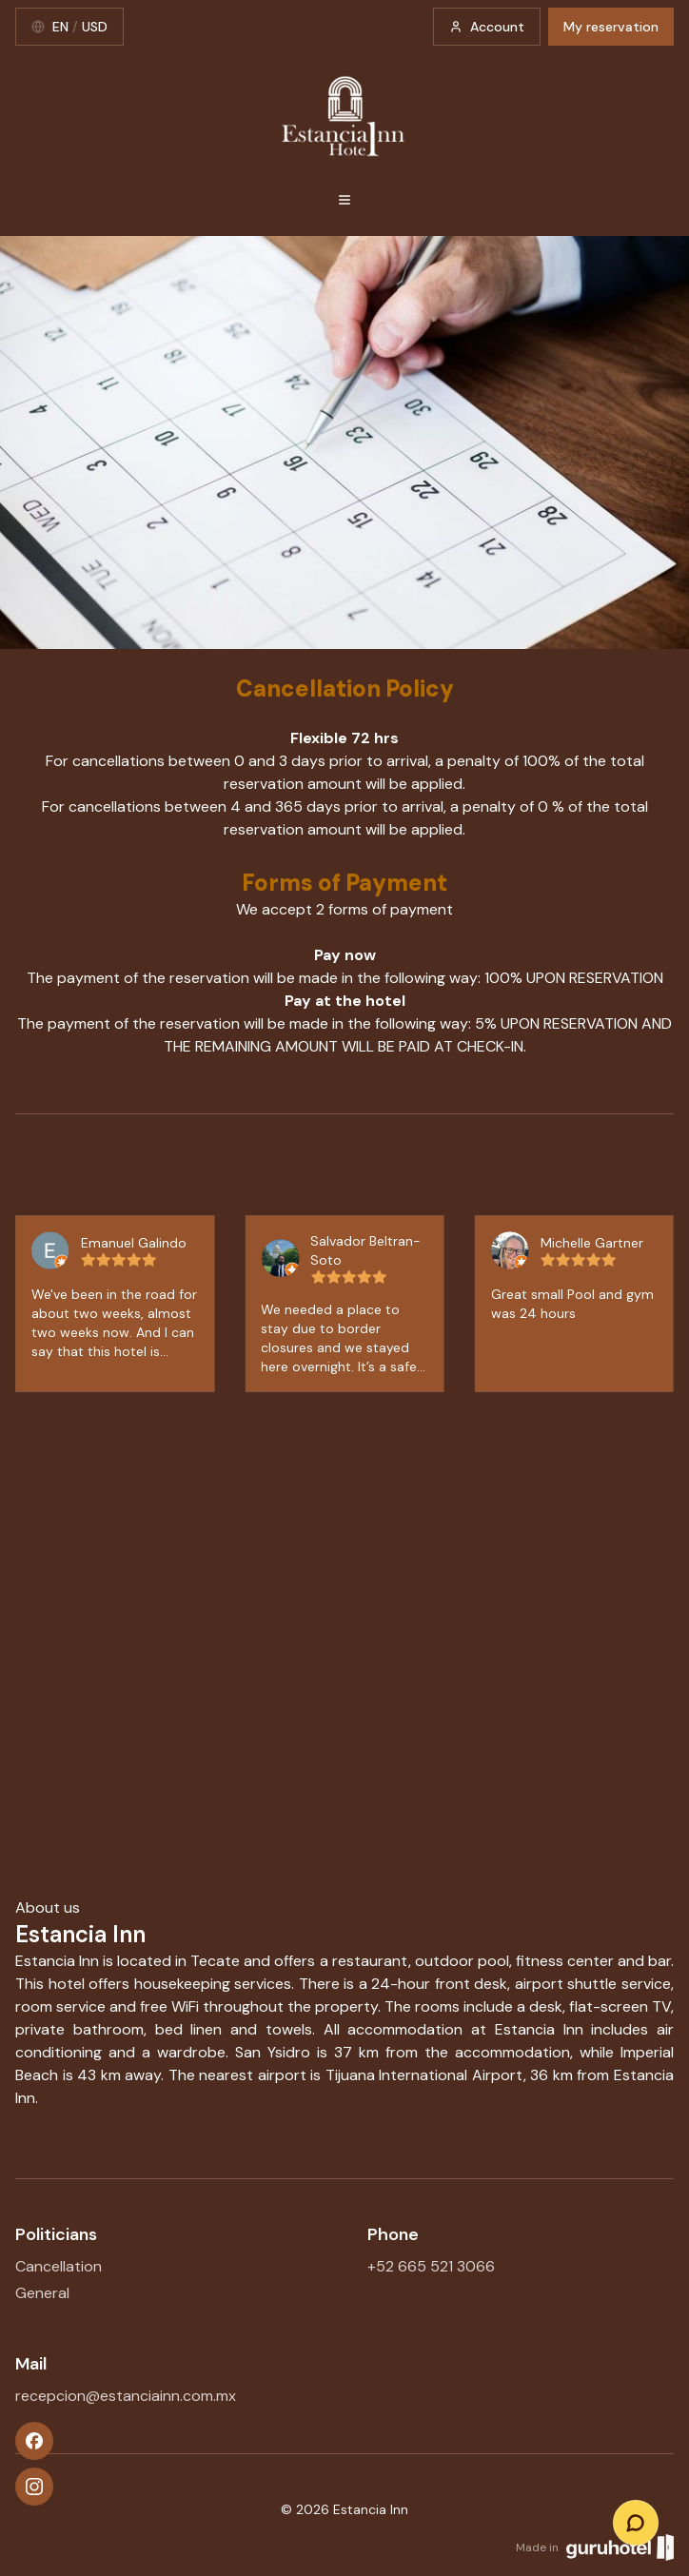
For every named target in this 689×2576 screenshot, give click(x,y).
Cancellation (58, 2266)
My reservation (611, 26)
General (42, 2293)
